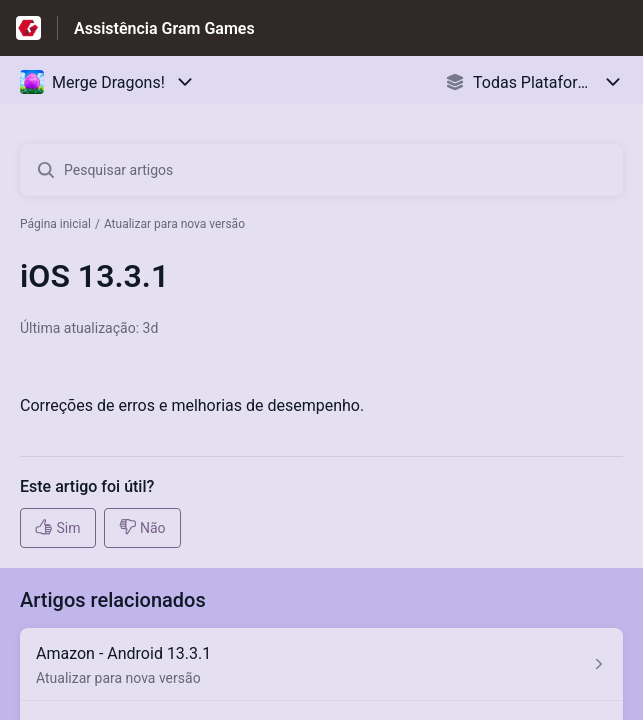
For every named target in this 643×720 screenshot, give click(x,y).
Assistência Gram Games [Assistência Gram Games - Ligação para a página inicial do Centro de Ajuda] (164, 28)
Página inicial (55, 224)
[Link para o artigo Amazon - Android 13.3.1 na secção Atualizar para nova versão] (321, 664)
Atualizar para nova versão (174, 224)
